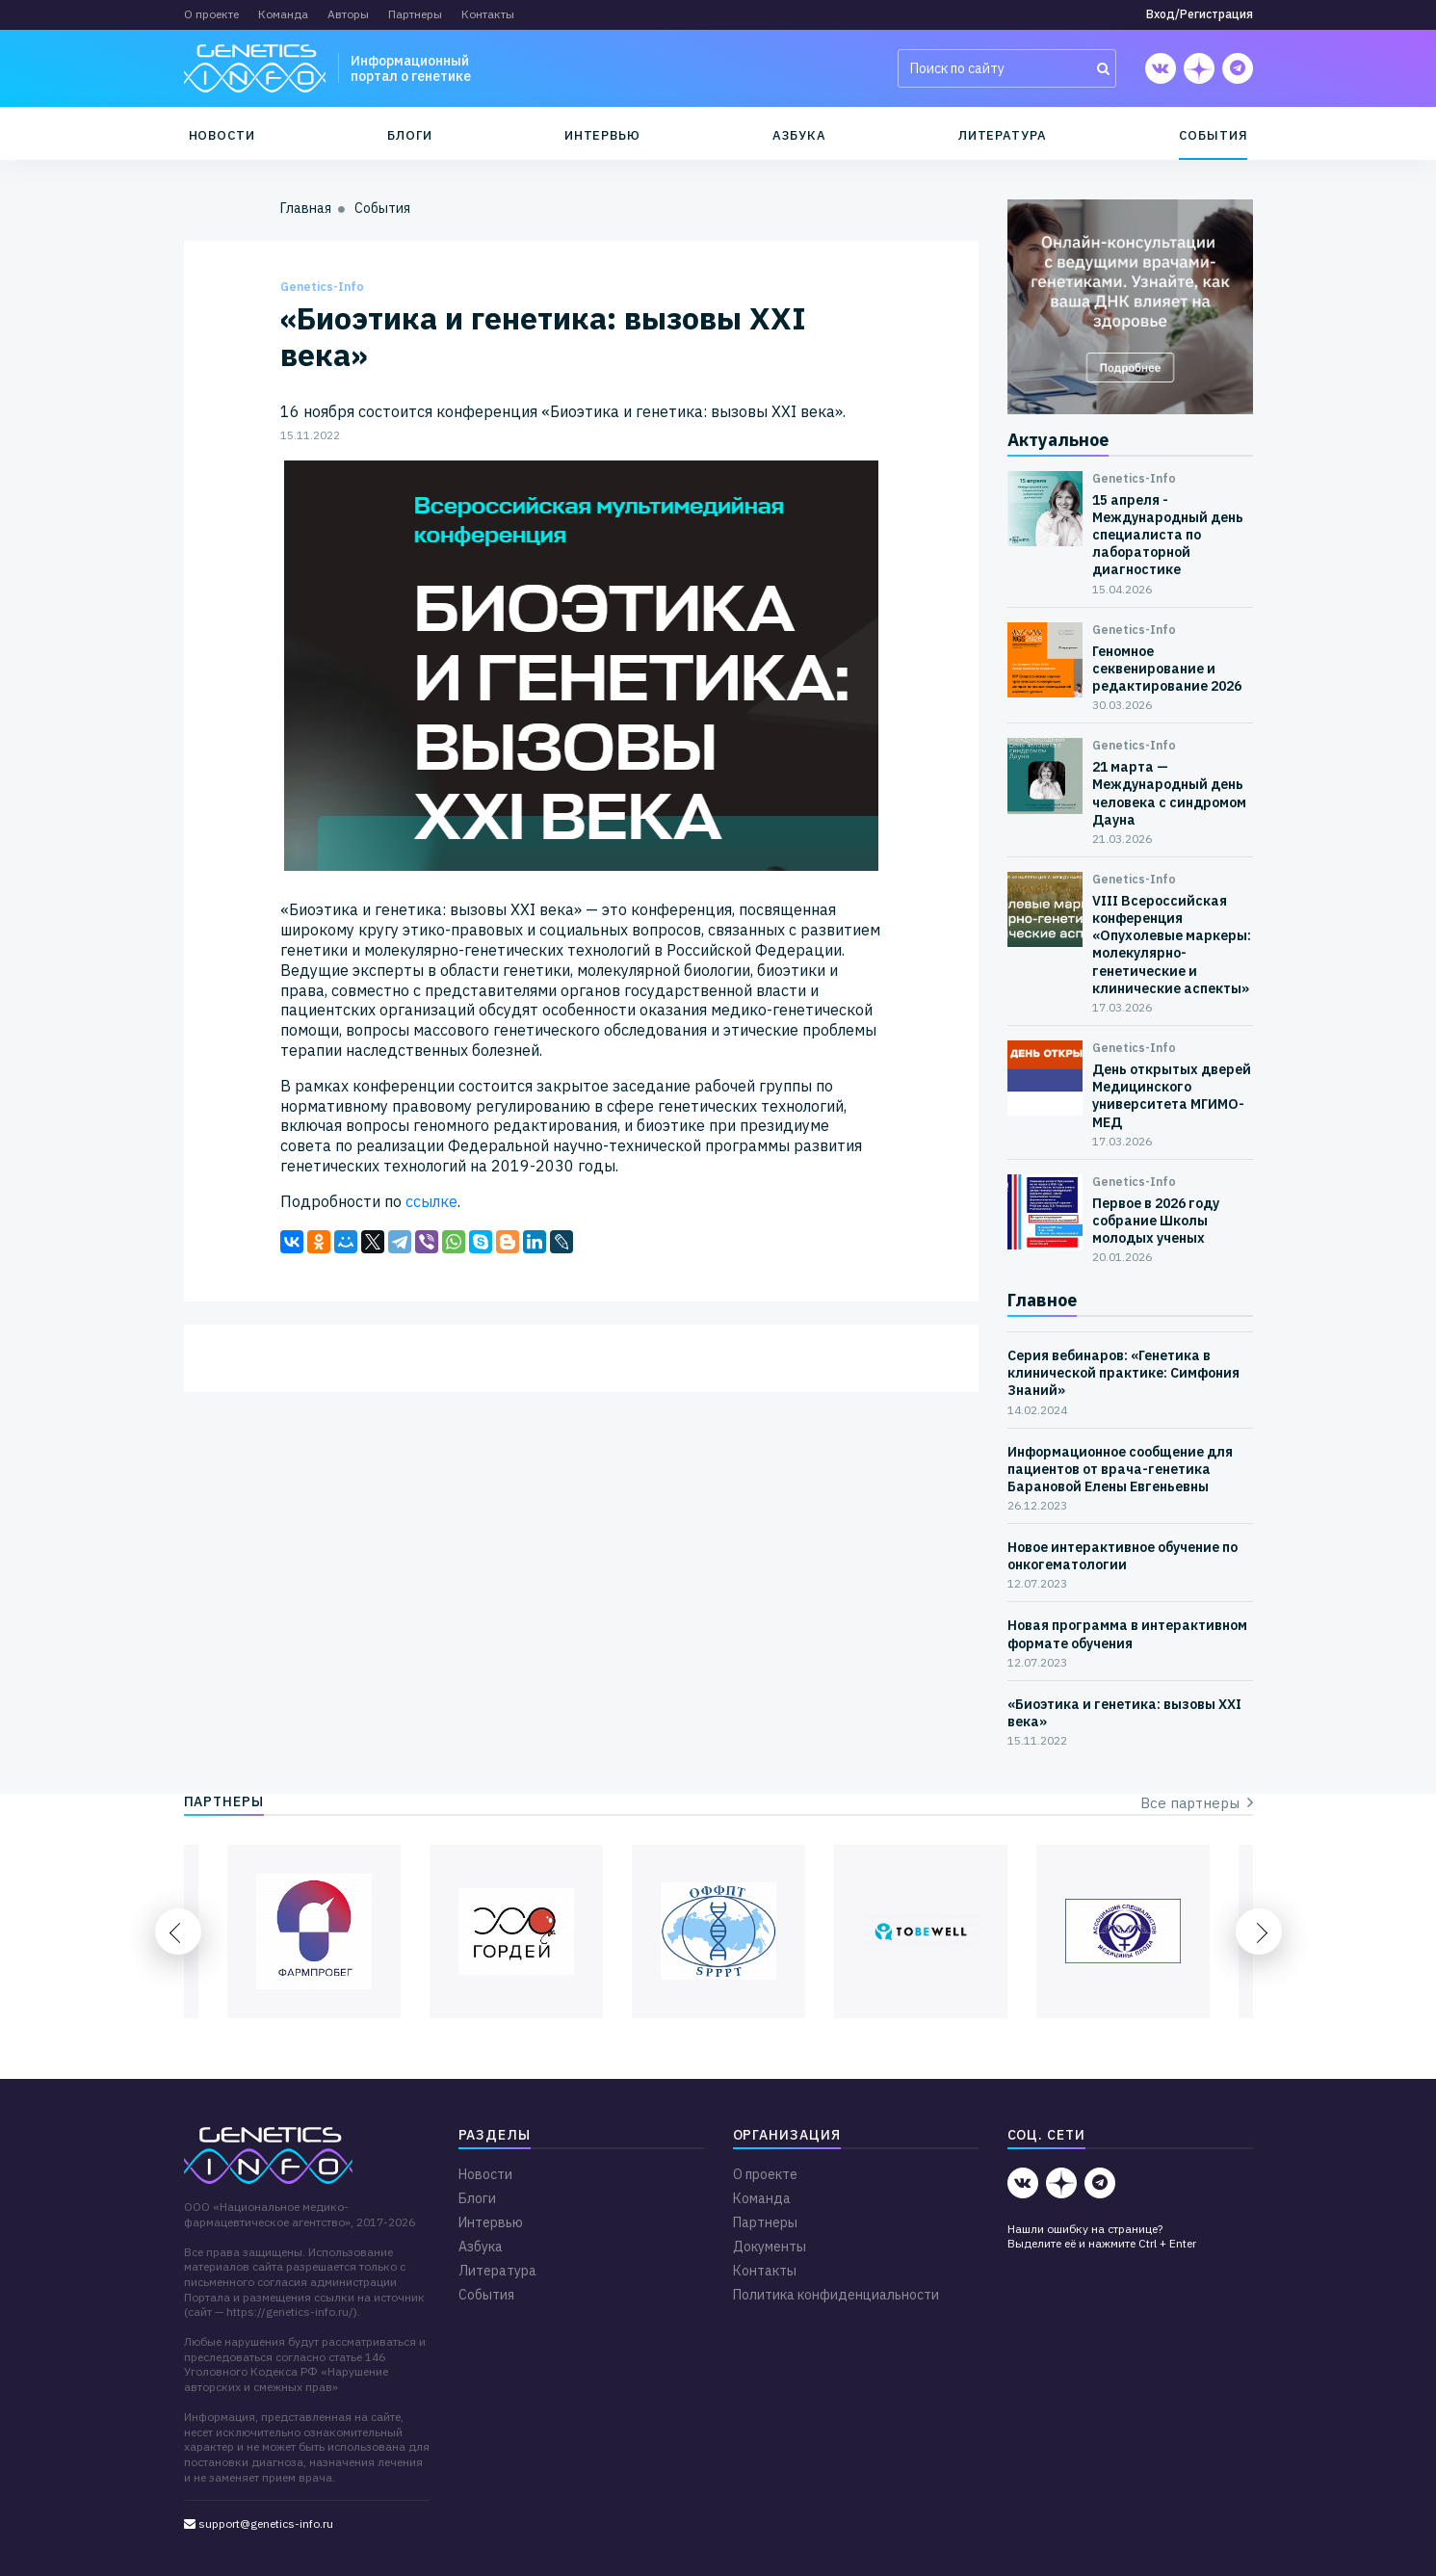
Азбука (799, 135)
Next (1259, 1931)
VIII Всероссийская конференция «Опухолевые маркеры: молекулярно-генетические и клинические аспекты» (1171, 944)
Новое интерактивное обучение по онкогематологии (1122, 1555)
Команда (283, 14)
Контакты (487, 14)
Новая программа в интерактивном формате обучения (1127, 1634)
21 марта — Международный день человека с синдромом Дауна (1169, 793)
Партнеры (415, 14)
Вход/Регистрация (1199, 14)
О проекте (211, 14)
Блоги (409, 135)
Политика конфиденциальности (836, 2294)
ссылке (431, 1201)
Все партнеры (1196, 1803)
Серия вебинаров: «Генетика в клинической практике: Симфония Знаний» (1123, 1373)
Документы (769, 2246)
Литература (1002, 135)
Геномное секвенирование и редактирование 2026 (1166, 669)
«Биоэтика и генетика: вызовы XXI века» (1124, 1712)
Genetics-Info (322, 286)
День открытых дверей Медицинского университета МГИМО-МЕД (1171, 1096)
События (1213, 135)
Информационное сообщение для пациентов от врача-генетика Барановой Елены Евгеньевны (1120, 1469)
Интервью (602, 135)
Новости (222, 135)
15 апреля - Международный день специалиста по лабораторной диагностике (1167, 535)
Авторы (348, 14)
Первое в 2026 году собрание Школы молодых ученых (1155, 1221)
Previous (178, 1931)
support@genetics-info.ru (258, 2523)
